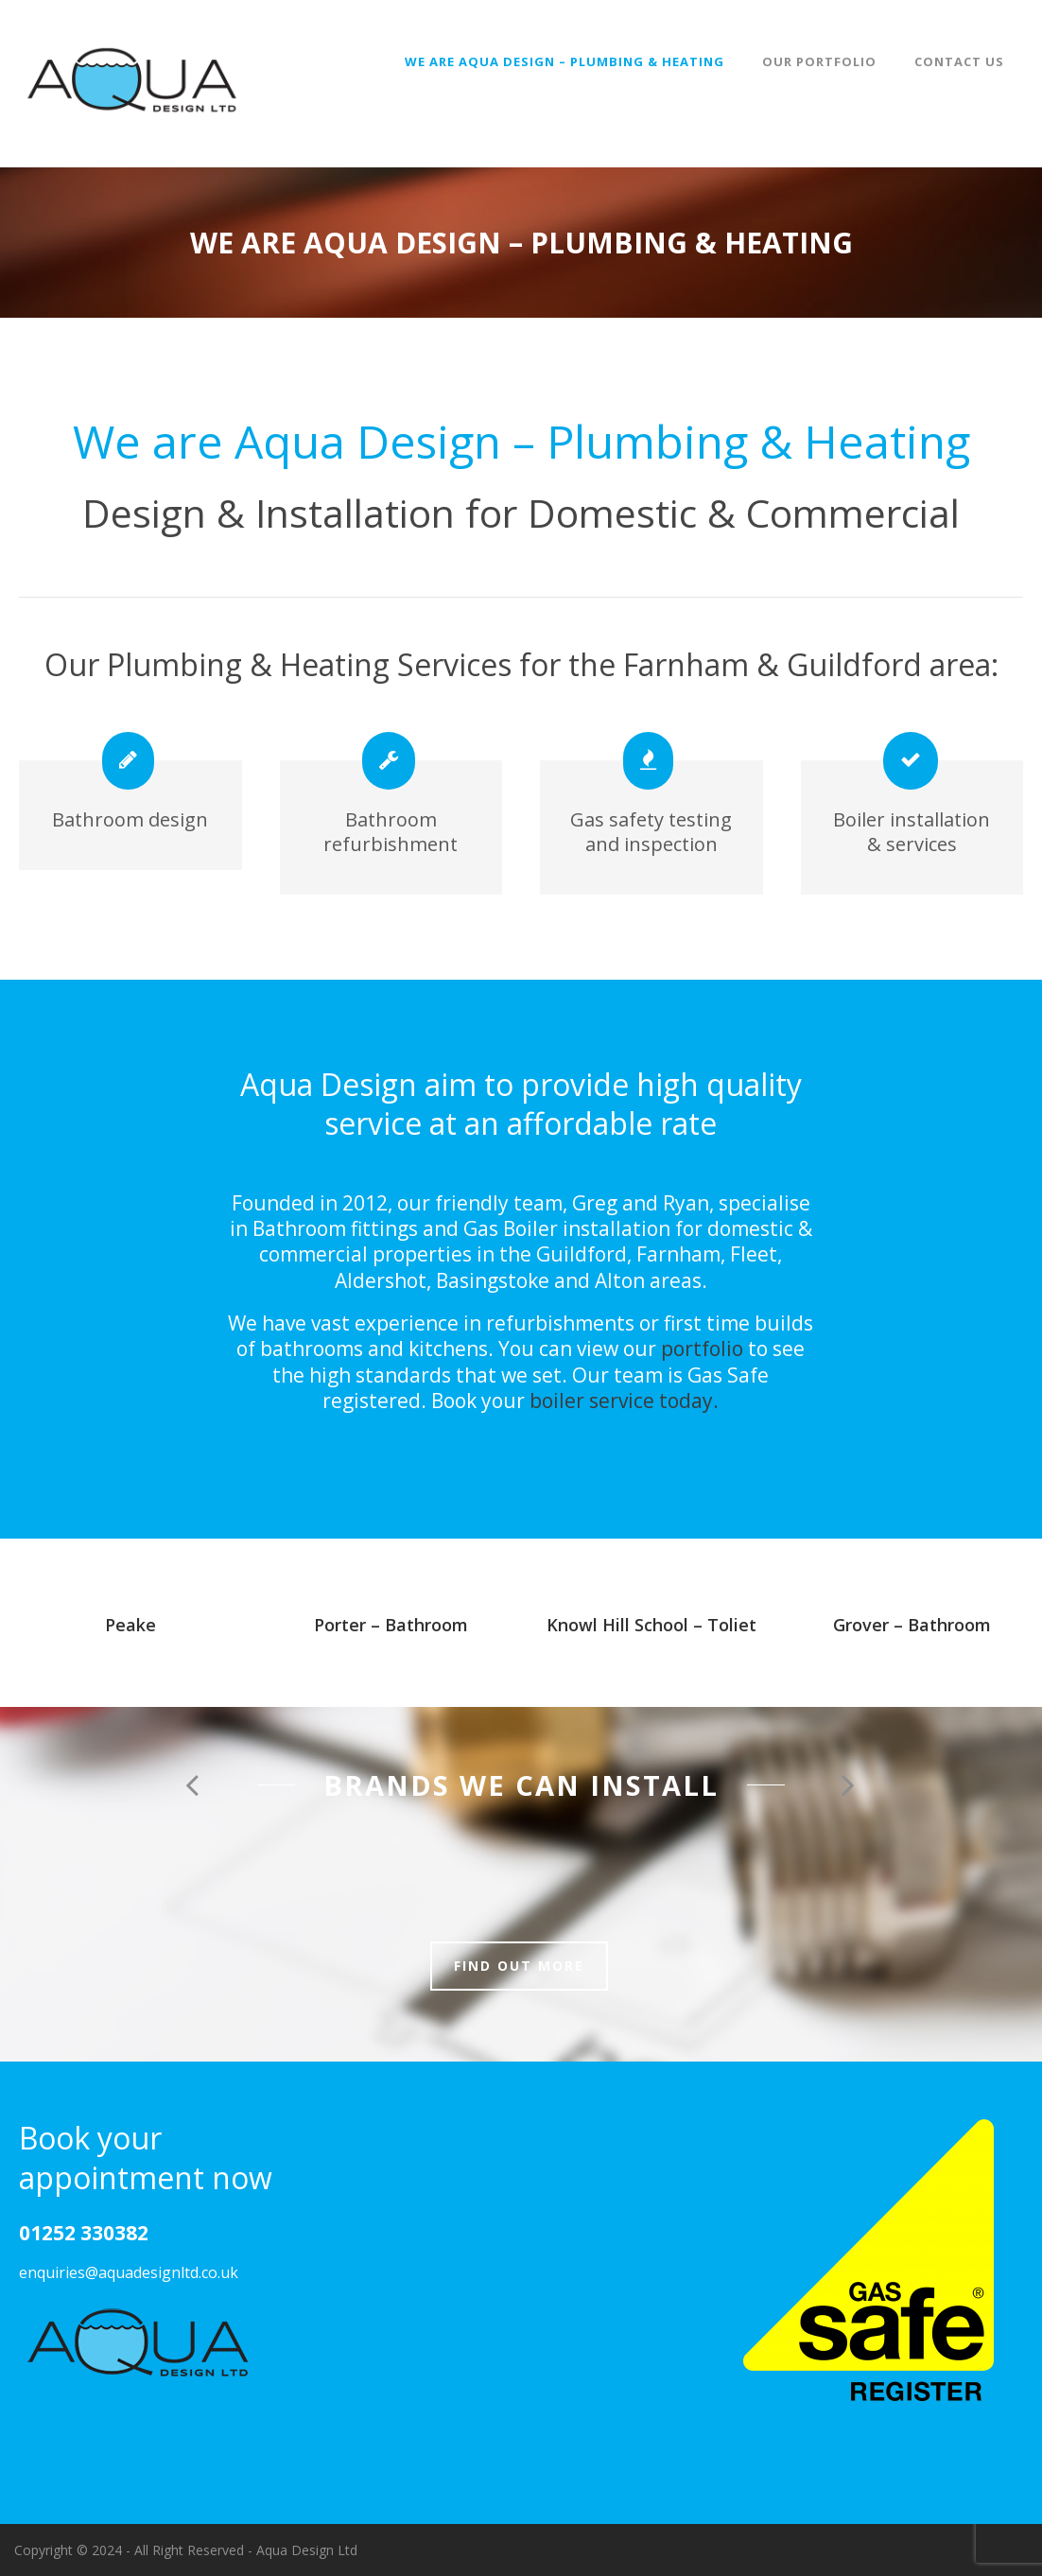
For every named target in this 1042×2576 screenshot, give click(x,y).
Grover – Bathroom (912, 1624)
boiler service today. (624, 1400)
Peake (130, 1624)
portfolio (702, 1348)
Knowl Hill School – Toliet (651, 1624)
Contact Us (959, 61)
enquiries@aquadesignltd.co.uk (128, 2272)
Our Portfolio (819, 61)
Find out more (519, 1966)
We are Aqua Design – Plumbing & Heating (564, 61)
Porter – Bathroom (391, 1624)
